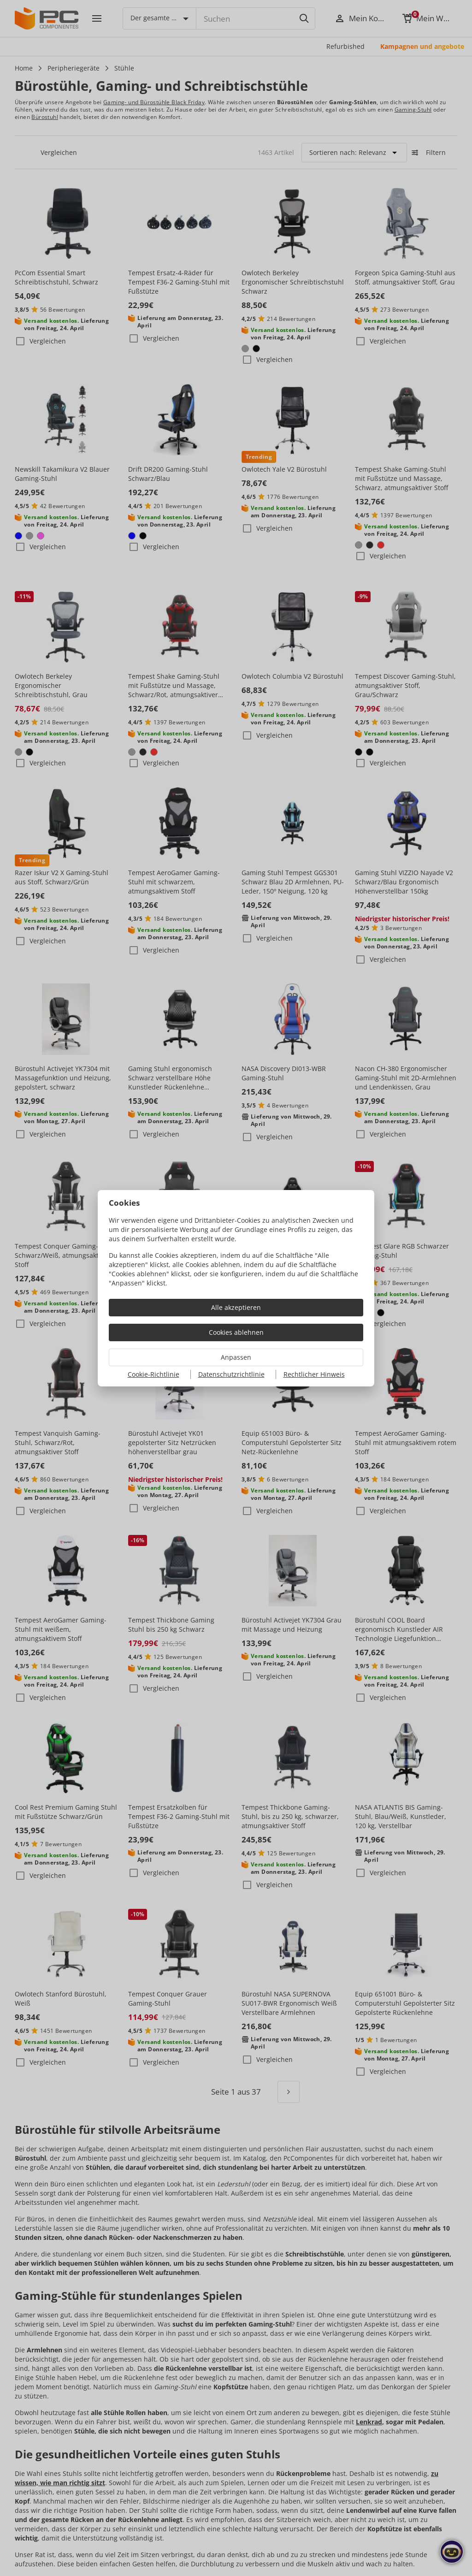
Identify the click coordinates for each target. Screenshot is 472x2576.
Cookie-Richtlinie (153, 1374)
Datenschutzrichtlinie (231, 1374)
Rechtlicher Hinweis (314, 1374)
